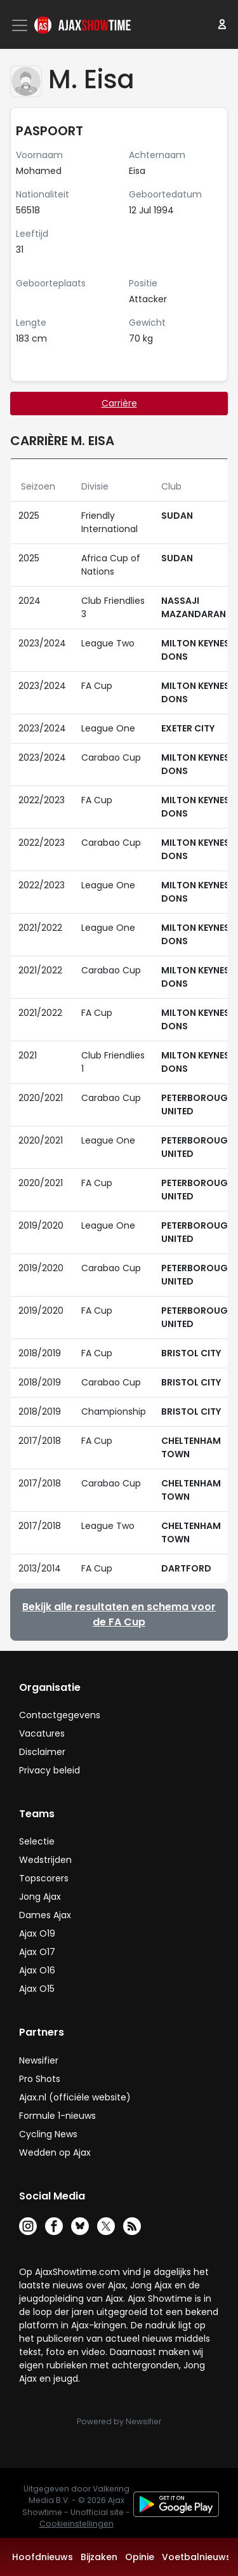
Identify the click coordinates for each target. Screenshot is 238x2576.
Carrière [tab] (119, 403)
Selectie (37, 1841)
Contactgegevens (59, 1715)
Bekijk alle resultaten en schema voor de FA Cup (119, 1614)
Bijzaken (99, 2557)
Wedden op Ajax (55, 2152)
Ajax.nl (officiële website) (75, 2097)
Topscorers (44, 1878)
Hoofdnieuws (42, 2557)
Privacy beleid (49, 1770)
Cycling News (48, 2134)
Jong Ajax (40, 1896)
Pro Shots (39, 2078)
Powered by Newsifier (119, 2421)
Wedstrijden (45, 1859)
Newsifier (38, 2060)
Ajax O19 (37, 1933)
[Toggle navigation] (21, 25)
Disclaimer (42, 1751)
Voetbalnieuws (196, 2557)
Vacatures (42, 1733)
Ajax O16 (37, 1970)
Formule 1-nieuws (57, 2115)
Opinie (139, 2557)
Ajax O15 (37, 1988)
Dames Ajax (45, 1915)
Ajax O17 (37, 1951)
